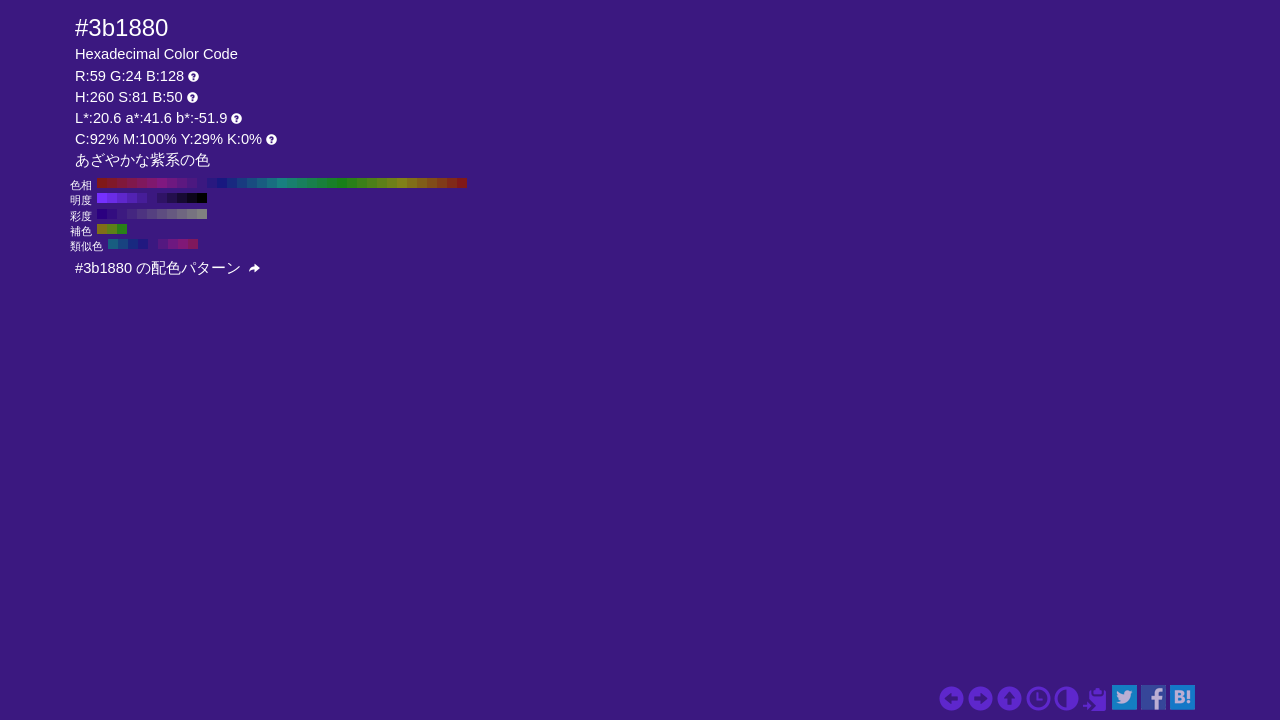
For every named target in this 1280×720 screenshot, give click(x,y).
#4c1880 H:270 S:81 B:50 (192, 183)
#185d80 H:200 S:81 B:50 (262, 183)
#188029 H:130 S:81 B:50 (332, 183)
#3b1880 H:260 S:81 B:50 (202, 183)
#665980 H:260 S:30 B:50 (172, 214)
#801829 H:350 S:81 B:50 (112, 183)
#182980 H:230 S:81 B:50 (232, 183)
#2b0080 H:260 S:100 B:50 (102, 214)
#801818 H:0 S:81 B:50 (462, 183)
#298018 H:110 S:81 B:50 (352, 183)
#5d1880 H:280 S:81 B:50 (182, 183)
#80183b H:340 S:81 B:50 (122, 183)
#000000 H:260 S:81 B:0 (202, 198)
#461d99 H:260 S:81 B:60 (142, 198)
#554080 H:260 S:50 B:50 (152, 214)
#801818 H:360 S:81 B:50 (102, 183)
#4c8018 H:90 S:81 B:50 (372, 183)
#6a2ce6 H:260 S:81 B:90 (112, 198)
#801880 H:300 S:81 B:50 (162, 183)
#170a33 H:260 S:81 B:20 (182, 198)
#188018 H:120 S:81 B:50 (342, 183)
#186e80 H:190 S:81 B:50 (272, 183)
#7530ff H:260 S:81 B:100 (102, 198)
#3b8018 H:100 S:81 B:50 (362, 183)
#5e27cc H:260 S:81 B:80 (122, 198)
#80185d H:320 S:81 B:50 (142, 183)
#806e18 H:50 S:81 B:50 (412, 183)
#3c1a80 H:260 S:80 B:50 (122, 214)
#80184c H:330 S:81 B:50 (132, 183)
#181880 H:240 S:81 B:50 (222, 183)
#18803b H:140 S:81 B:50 (322, 183)
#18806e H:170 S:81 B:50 (292, 183)
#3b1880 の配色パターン (167, 268)
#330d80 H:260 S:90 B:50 (112, 214)
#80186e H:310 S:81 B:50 (152, 183)
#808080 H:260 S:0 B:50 (202, 214)
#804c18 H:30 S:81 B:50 (432, 183)
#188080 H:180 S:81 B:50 (282, 183)
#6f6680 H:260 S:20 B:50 (182, 214)
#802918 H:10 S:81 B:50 (452, 183)
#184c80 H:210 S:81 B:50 (252, 183)
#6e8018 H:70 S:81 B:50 (392, 183)
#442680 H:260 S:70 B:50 (132, 214)
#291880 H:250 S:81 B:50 (212, 183)
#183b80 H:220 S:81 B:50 (242, 183)
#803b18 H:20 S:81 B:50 (442, 183)
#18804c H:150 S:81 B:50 (312, 183)
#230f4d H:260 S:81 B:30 (172, 198)
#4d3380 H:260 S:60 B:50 (142, 214)
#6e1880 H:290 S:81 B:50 (172, 183)
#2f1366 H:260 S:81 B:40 (162, 198)
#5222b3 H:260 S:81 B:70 (132, 198)
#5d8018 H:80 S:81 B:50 (382, 183)
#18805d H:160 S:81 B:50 (302, 183)
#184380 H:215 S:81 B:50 (123, 244)
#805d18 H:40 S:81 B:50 (422, 183)
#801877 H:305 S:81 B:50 (183, 244)
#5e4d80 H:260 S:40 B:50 (162, 214)
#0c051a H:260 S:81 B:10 (192, 198)
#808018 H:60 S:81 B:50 (402, 183)
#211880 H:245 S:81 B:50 (143, 244)
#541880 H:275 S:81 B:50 (163, 244)
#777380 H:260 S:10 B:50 (192, 214)
